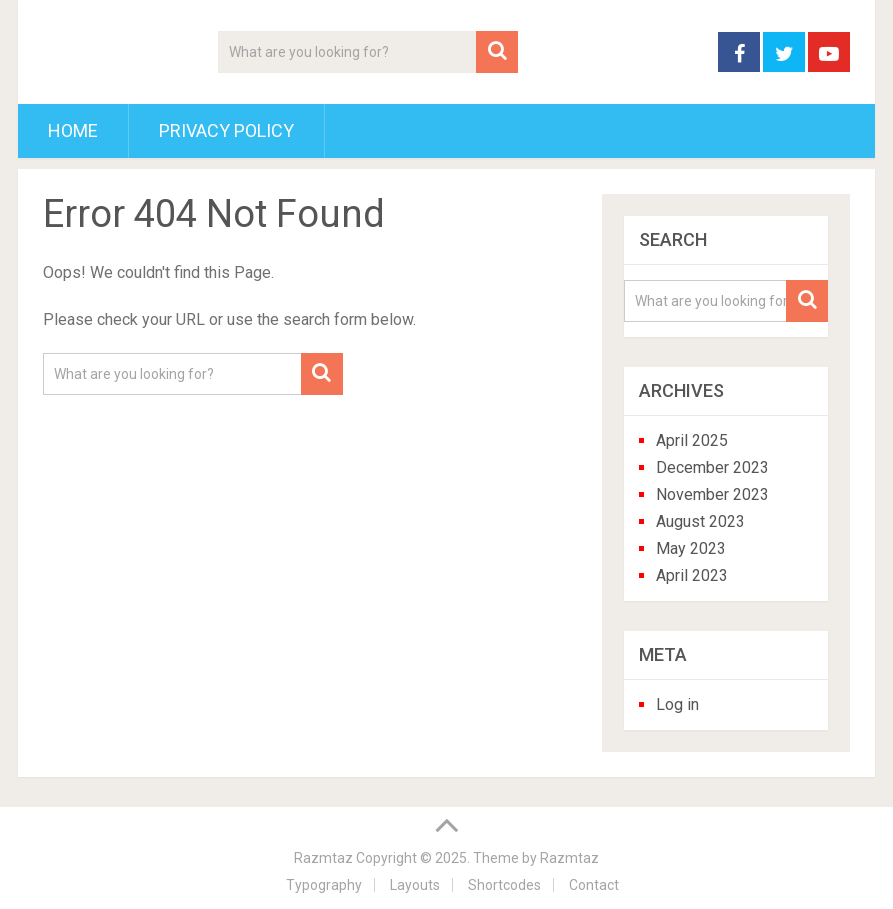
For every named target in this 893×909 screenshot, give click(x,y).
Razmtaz (323, 858)
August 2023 (700, 521)
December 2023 (712, 467)
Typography (324, 885)
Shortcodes (504, 885)
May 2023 (691, 548)
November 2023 (712, 494)
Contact (594, 885)
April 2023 (692, 575)
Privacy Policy (226, 130)
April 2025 (692, 440)
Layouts (415, 885)
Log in (677, 704)
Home (73, 130)
